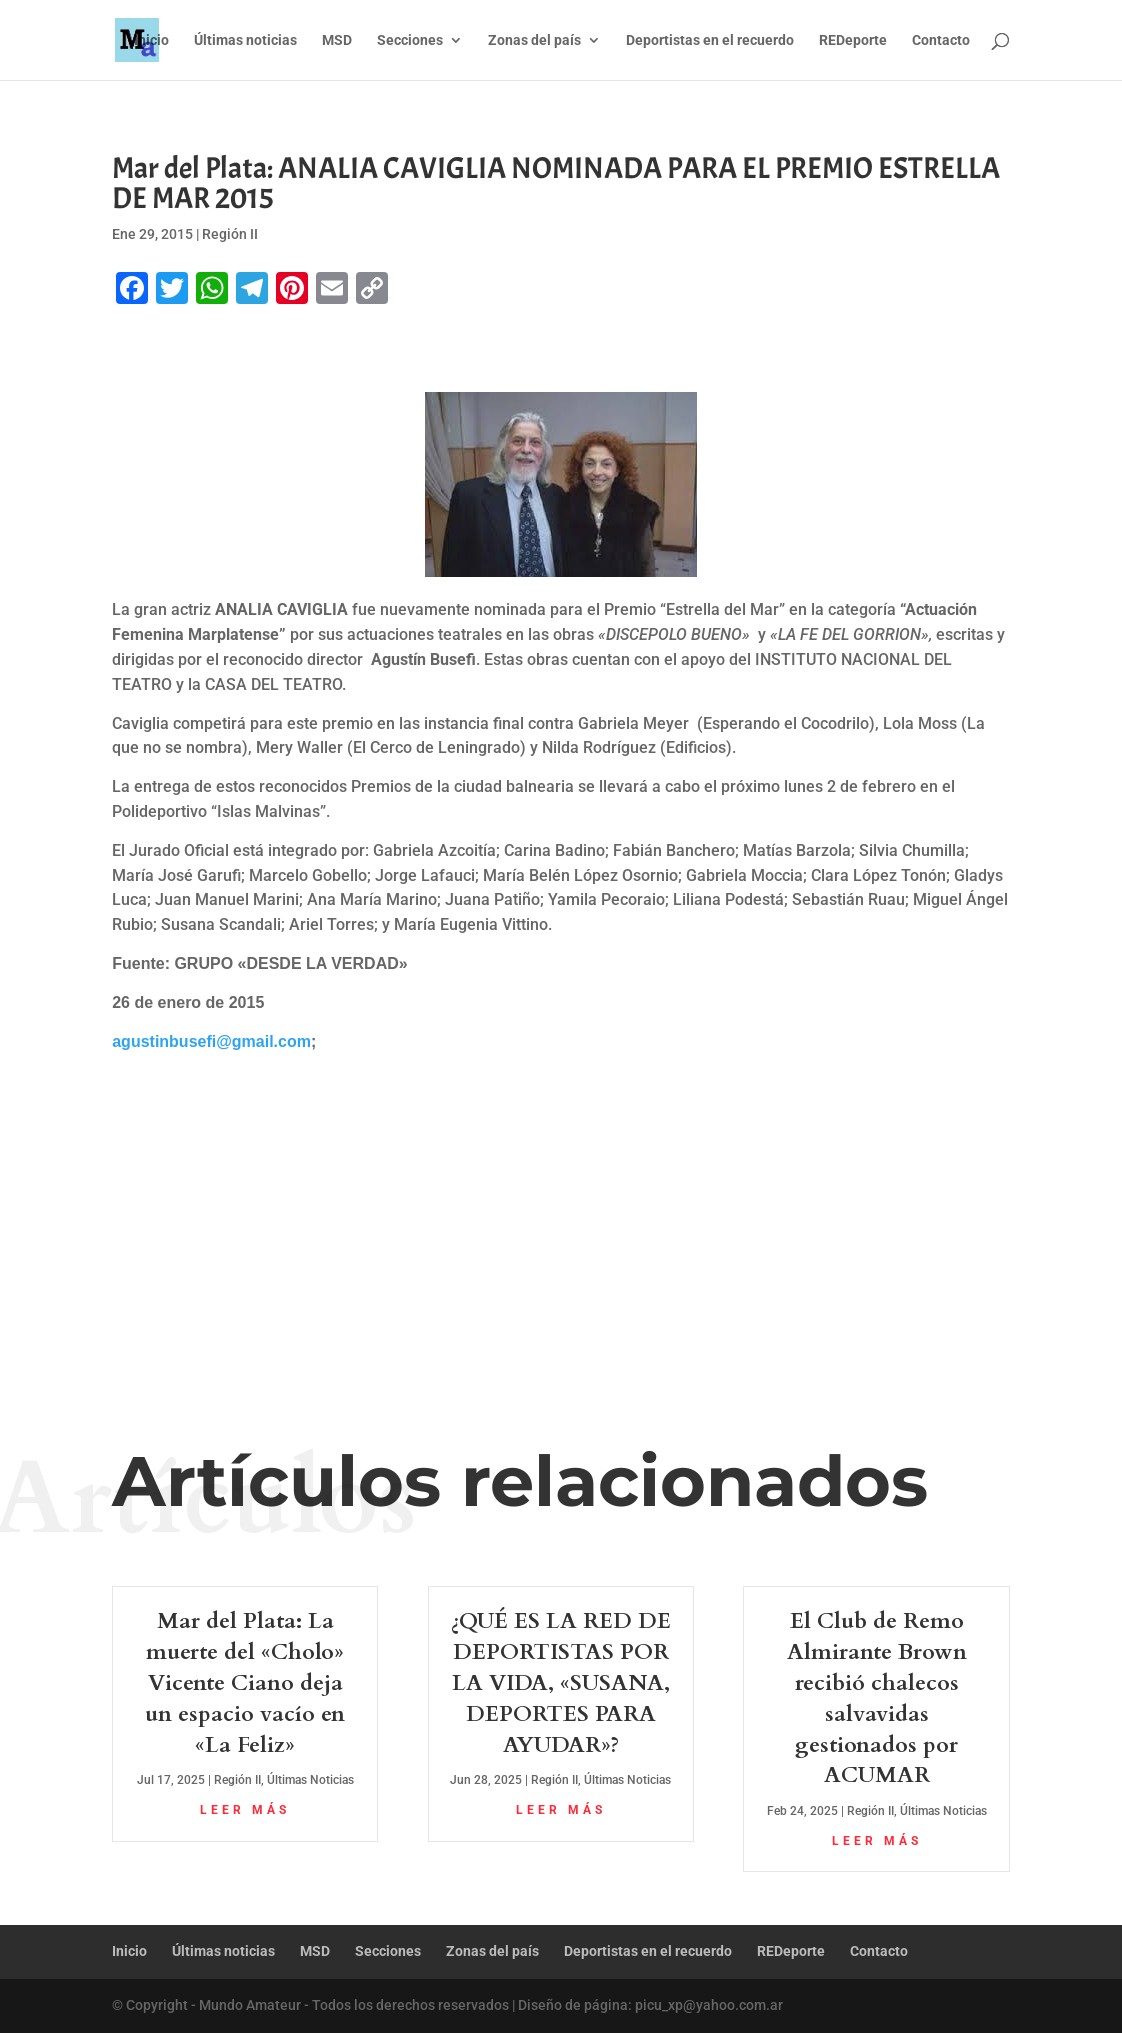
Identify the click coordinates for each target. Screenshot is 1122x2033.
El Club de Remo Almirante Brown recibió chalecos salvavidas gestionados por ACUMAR (877, 1698)
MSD (337, 40)
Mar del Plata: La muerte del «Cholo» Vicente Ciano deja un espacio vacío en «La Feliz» (245, 1682)
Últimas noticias (245, 40)
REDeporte (853, 40)
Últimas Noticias (310, 1780)
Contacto (941, 40)
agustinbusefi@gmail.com (211, 1041)
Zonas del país (534, 40)
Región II (230, 234)
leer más (245, 1810)
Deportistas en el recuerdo (710, 40)
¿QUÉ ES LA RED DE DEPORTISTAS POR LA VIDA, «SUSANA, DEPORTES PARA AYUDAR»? (561, 1682)
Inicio (151, 40)
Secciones (410, 40)
